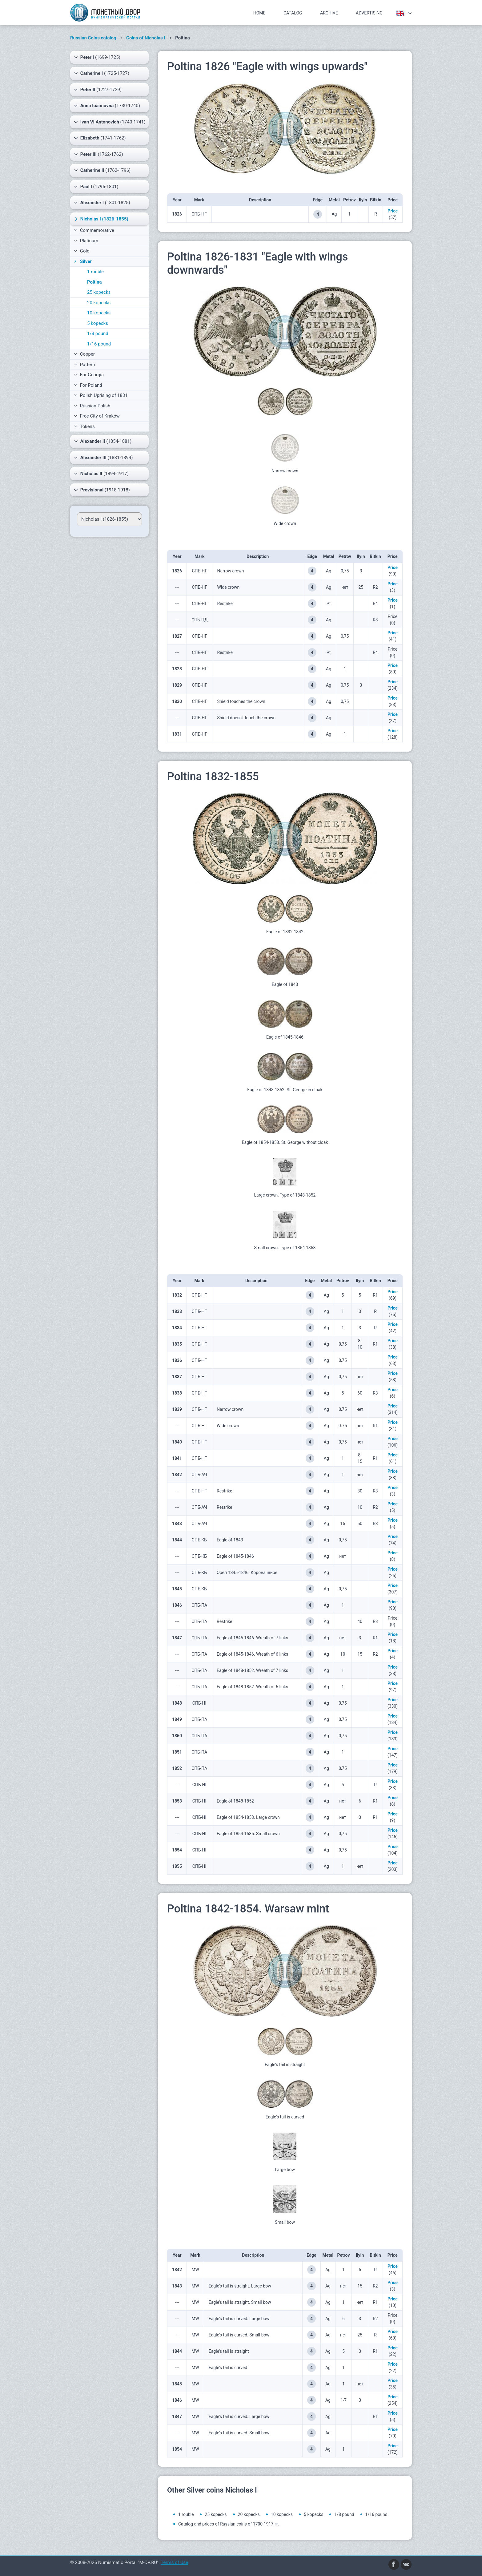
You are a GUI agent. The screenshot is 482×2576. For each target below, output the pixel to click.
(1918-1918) (102, 490)
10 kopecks (98, 313)
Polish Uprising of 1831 (101, 395)
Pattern (84, 364)
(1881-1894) (103, 457)
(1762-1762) (98, 154)
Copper (84, 354)
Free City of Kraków (97, 416)
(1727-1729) (98, 90)
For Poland (88, 385)
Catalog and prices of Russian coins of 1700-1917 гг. (228, 2523)
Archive (329, 12)
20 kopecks (98, 302)
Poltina (94, 282)
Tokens (84, 426)
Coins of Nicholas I (145, 38)
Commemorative (94, 230)
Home (259, 12)
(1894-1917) (101, 473)
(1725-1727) (101, 73)
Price (393, 210)
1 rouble (95, 271)
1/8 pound (97, 333)
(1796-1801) (96, 187)
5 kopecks (97, 323)
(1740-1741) (110, 122)
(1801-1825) (102, 203)
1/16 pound (99, 344)
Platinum (86, 241)
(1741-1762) (100, 138)
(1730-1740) (107, 106)
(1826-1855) (100, 219)
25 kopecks (98, 292)
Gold (82, 251)
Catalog (292, 12)
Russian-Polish (92, 406)
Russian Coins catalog (93, 38)
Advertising (369, 12)
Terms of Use (174, 2562)
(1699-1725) (97, 57)
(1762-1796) (102, 170)
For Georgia (89, 375)
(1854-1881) (102, 441)
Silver (82, 261)
